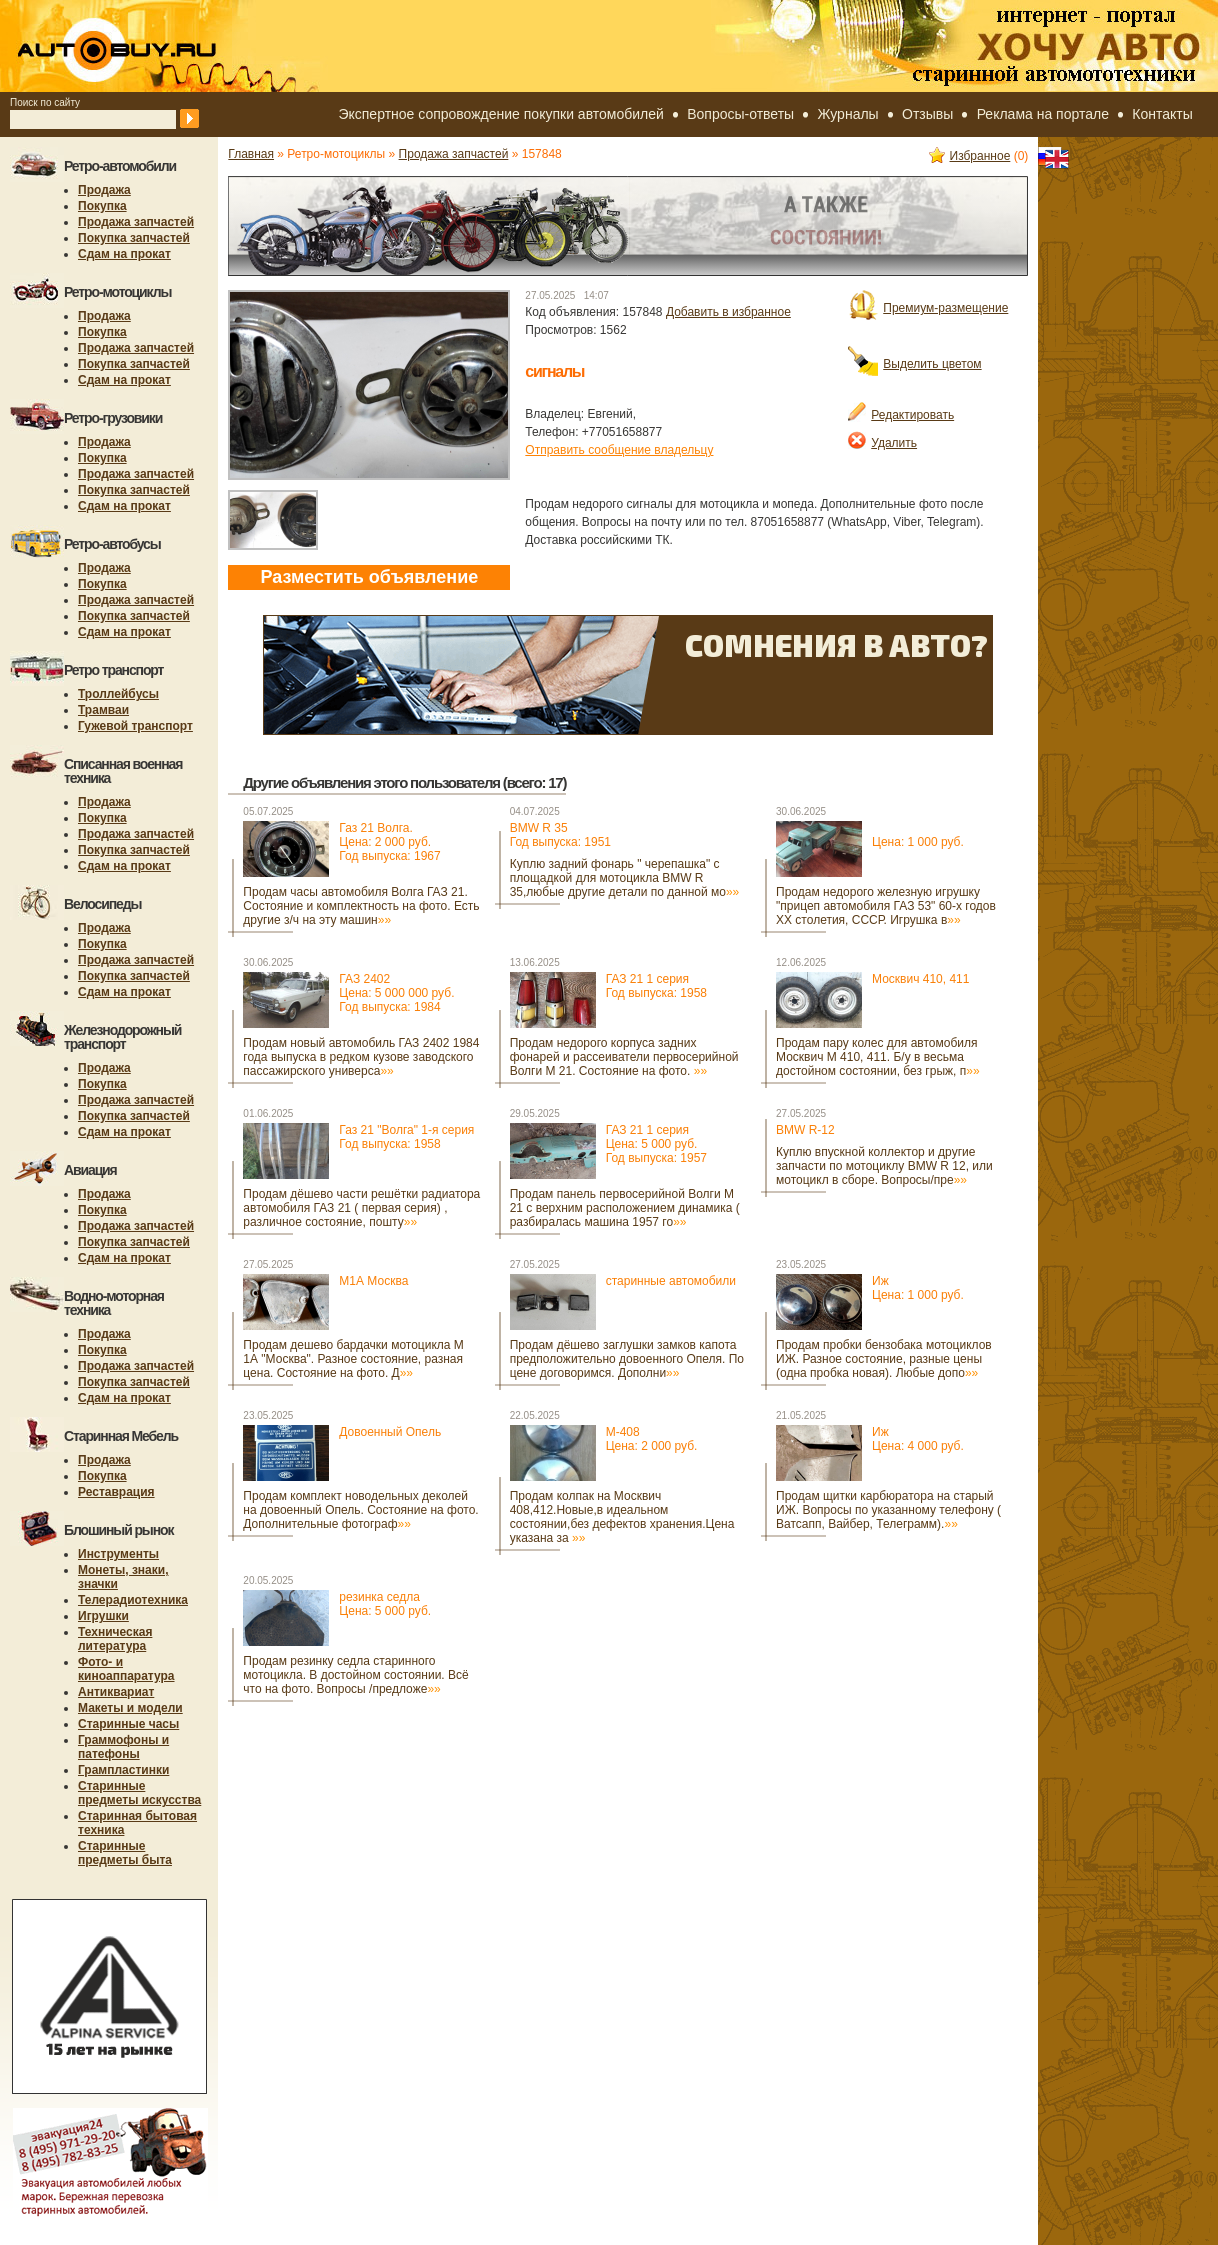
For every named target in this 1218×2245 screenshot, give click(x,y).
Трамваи (103, 710)
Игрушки (103, 1616)
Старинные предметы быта (125, 1853)
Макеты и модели (130, 1708)
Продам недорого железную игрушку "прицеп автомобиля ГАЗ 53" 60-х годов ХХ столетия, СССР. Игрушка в (886, 906)
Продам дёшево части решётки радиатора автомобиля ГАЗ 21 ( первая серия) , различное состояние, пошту (361, 1208)
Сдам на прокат (124, 254)
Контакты (1162, 114)
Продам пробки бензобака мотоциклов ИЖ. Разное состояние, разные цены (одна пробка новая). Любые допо (884, 1359)
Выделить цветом (914, 364)
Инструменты (118, 1554)
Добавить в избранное (728, 312)
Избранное (970, 156)
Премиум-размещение (928, 308)
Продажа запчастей (136, 222)
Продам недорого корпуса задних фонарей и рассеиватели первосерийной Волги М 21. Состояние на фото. (624, 1057)
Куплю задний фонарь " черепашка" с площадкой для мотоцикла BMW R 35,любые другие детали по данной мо (625, 878)
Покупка (102, 206)
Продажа (104, 190)
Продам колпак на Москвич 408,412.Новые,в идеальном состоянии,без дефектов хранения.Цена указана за (622, 1517)
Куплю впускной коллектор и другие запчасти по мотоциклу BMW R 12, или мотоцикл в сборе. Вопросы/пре (884, 1166)
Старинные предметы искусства (139, 1793)
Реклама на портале (1043, 114)
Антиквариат (116, 1692)
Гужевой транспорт (135, 726)
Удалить (882, 443)
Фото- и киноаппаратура (126, 1669)
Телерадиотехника (133, 1600)
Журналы (848, 114)
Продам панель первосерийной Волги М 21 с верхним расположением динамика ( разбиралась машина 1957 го (625, 1208)
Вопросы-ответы (740, 114)
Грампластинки (123, 1770)
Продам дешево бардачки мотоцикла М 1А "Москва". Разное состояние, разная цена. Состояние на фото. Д (353, 1359)
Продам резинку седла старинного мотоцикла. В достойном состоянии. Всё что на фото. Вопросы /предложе (355, 1675)
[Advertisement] (301, 1783)
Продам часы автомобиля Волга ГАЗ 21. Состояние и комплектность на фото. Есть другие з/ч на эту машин (361, 906)
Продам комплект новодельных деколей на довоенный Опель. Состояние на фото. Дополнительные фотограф (360, 1510)
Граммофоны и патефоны (123, 1747)
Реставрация (116, 1492)
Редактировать (901, 415)
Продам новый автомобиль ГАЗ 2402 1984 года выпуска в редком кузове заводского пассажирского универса (361, 1057)
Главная (251, 154)
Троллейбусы (118, 694)
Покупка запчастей (134, 238)
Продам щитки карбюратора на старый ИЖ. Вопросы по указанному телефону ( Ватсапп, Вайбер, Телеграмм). (888, 1510)
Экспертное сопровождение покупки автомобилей (500, 114)
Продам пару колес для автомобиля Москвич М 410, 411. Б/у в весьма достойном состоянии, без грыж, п (878, 1057)
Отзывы (927, 114)
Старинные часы (128, 1724)
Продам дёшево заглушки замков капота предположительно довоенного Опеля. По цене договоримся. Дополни (627, 1359)
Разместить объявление (369, 577)
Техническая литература (115, 1639)
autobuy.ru (166, 46)
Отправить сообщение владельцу (619, 450)
